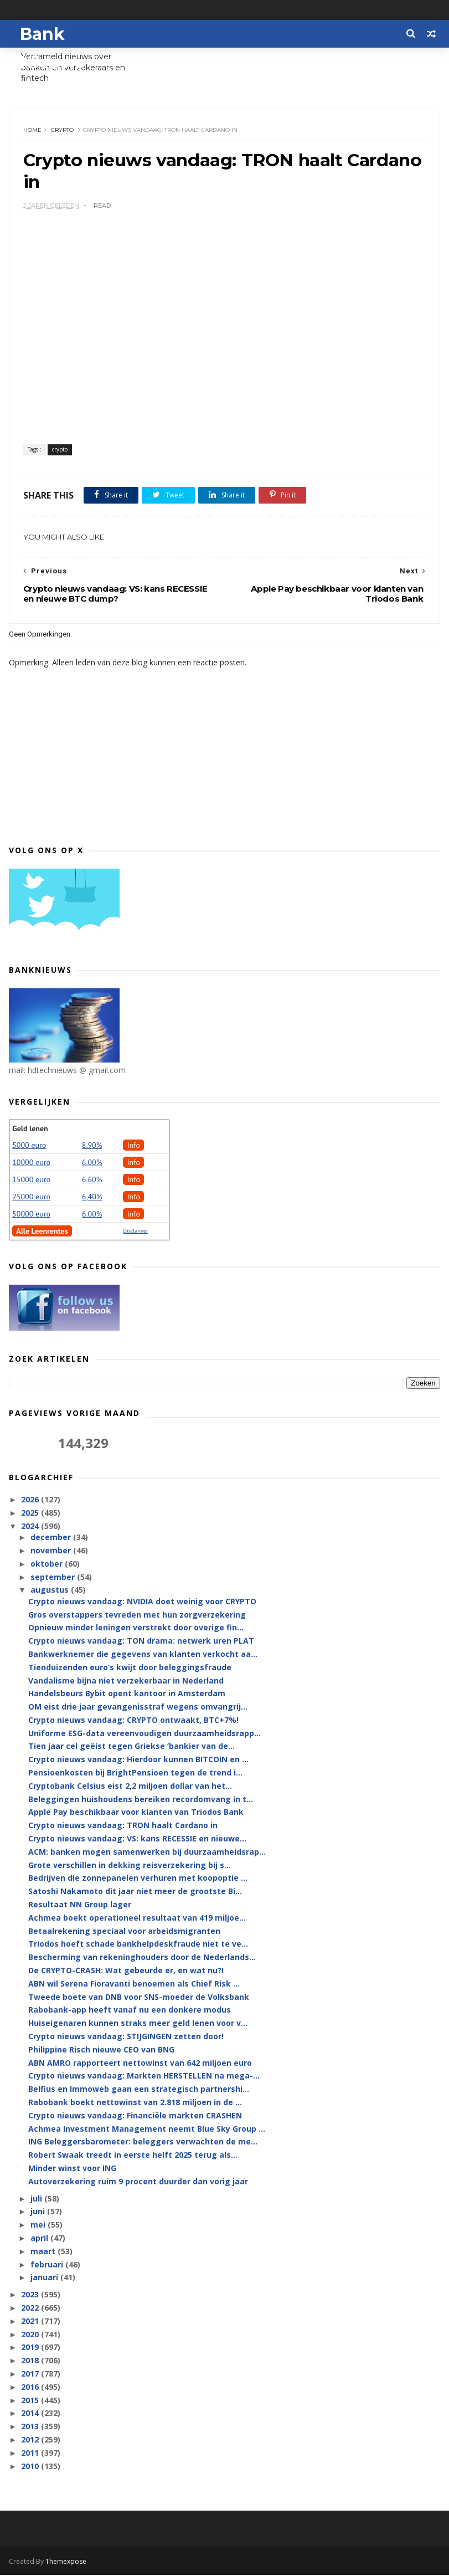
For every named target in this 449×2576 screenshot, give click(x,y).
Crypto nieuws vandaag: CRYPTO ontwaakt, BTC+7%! (133, 1721)
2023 (31, 2295)
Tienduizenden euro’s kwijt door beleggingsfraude (129, 1668)
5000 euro (29, 1146)
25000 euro (31, 1198)
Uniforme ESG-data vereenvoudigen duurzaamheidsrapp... (144, 1734)
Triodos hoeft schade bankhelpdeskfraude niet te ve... (138, 1945)
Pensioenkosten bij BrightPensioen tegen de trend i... (135, 1773)
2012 (31, 2440)
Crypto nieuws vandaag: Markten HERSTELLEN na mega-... (144, 2077)
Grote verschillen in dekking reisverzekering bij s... (129, 1866)
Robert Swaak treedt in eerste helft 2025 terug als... (133, 2156)
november (51, 1551)
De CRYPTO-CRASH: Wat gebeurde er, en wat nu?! (126, 1971)
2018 (31, 2361)
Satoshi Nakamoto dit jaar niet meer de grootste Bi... (135, 1892)
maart (44, 2252)
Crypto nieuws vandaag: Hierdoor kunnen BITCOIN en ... (138, 1761)
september (53, 1578)
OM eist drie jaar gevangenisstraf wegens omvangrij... (137, 1707)
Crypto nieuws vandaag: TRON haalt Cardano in (123, 1826)
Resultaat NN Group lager (79, 1905)
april (40, 2239)
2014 (31, 2414)
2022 (31, 2308)
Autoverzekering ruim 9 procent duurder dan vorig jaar (138, 2182)
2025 (31, 1513)
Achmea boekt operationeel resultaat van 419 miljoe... (137, 1918)
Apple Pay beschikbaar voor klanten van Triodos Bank (136, 1813)
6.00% (92, 1163)
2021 (31, 2322)
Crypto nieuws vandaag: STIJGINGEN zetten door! (126, 2037)
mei (39, 2225)
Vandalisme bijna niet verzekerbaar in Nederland (126, 1681)
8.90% (92, 1146)
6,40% (92, 1198)
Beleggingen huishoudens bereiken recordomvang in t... (140, 1800)
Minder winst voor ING (72, 2169)
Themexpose (65, 2562)
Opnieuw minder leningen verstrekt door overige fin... (136, 1629)
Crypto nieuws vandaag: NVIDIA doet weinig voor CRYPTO (142, 1602)
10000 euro (31, 1163)
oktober (47, 1564)
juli (37, 2199)
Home (32, 130)
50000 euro (31, 1215)
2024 (31, 1527)
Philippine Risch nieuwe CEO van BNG (101, 2050)
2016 (31, 2388)
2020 (31, 2335)
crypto (62, 130)
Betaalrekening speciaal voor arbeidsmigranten (124, 1932)
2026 (31, 1501)
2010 (31, 2467)
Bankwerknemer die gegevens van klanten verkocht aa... (142, 1655)
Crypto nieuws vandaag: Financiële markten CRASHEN (135, 2116)
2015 (31, 2401)
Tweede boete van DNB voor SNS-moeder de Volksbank (138, 1998)
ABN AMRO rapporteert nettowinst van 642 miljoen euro (140, 2064)
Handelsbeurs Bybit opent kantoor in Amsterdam (126, 1695)
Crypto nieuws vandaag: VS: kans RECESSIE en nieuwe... (137, 1839)
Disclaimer (135, 1231)
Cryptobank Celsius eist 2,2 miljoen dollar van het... (130, 1787)
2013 (31, 2427)
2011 (31, 2454)
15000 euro (31, 1181)
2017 (31, 2374)
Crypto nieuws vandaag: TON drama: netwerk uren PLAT (141, 1641)
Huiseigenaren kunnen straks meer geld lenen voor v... (137, 2024)
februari (47, 2265)
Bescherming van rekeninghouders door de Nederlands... (142, 1958)
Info (133, 1146)
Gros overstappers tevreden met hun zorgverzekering (137, 1615)
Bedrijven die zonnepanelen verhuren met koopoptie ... (137, 1879)
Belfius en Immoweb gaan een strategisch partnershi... (138, 2090)
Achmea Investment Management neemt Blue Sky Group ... (146, 2130)
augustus (50, 1591)
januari (45, 2279)
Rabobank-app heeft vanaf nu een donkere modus (129, 2011)
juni (38, 2213)
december (51, 1538)
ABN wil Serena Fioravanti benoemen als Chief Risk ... (134, 1984)
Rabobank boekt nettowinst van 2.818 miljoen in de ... (135, 2103)
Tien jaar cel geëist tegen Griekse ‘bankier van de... (131, 1747)
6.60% (92, 1181)
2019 (31, 2348)
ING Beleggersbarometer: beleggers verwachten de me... (142, 2143)
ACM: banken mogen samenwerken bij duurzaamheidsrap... (147, 1853)
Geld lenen (30, 1130)
